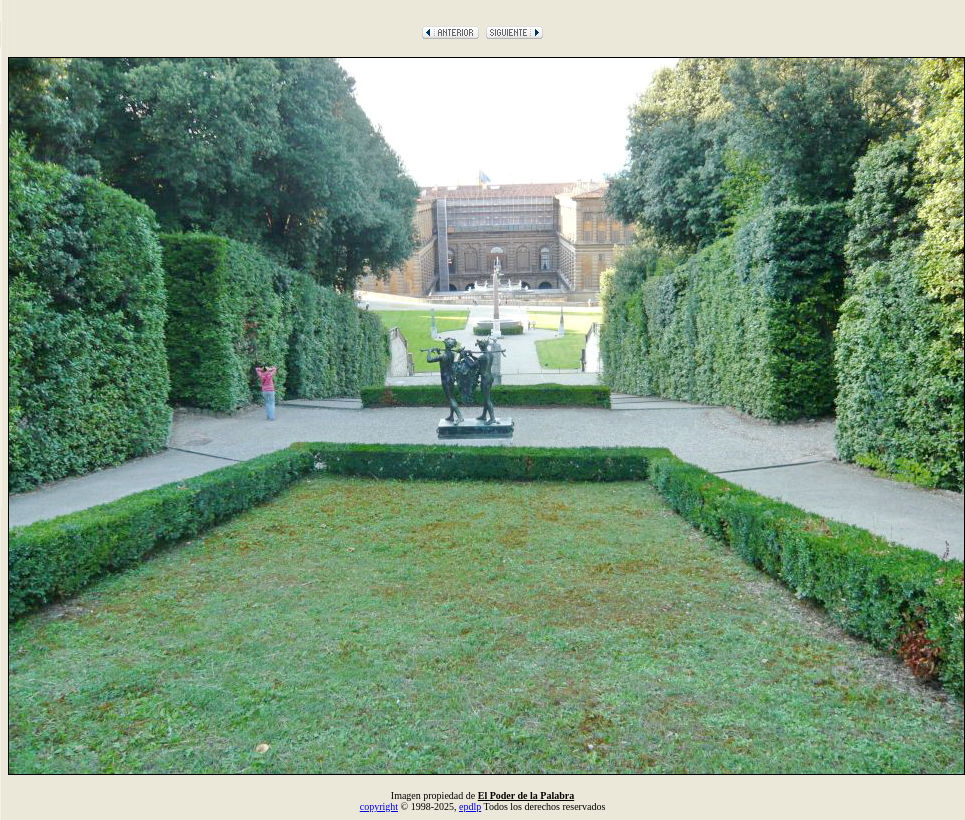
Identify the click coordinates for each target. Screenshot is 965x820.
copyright (379, 806)
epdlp (470, 806)
